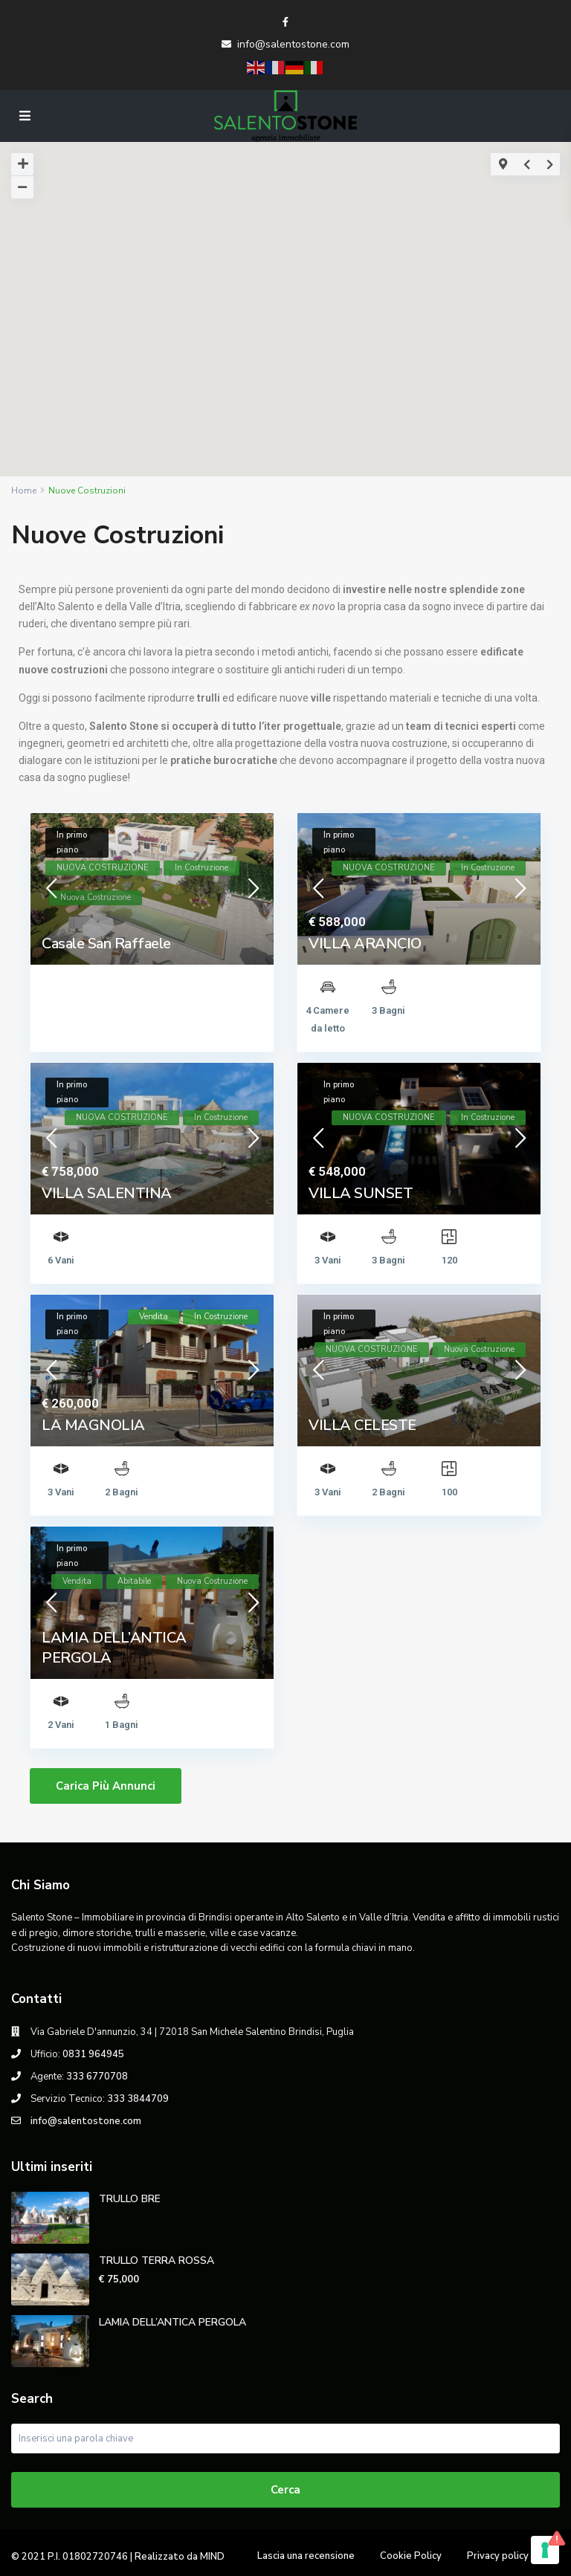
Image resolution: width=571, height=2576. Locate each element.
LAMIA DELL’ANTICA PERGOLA (172, 2322)
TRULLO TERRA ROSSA (156, 2260)
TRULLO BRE (130, 2199)
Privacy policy (498, 2556)
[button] (295, 295)
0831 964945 (93, 2054)
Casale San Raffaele (106, 943)
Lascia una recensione (306, 2556)
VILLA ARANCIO (365, 943)
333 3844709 (138, 2099)
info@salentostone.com (293, 44)
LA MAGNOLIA (93, 1425)
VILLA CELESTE (362, 1425)
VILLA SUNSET (361, 1193)
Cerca (285, 2489)
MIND (212, 2556)
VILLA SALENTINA (107, 1193)
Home (23, 490)
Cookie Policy (411, 2556)
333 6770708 (97, 2076)
